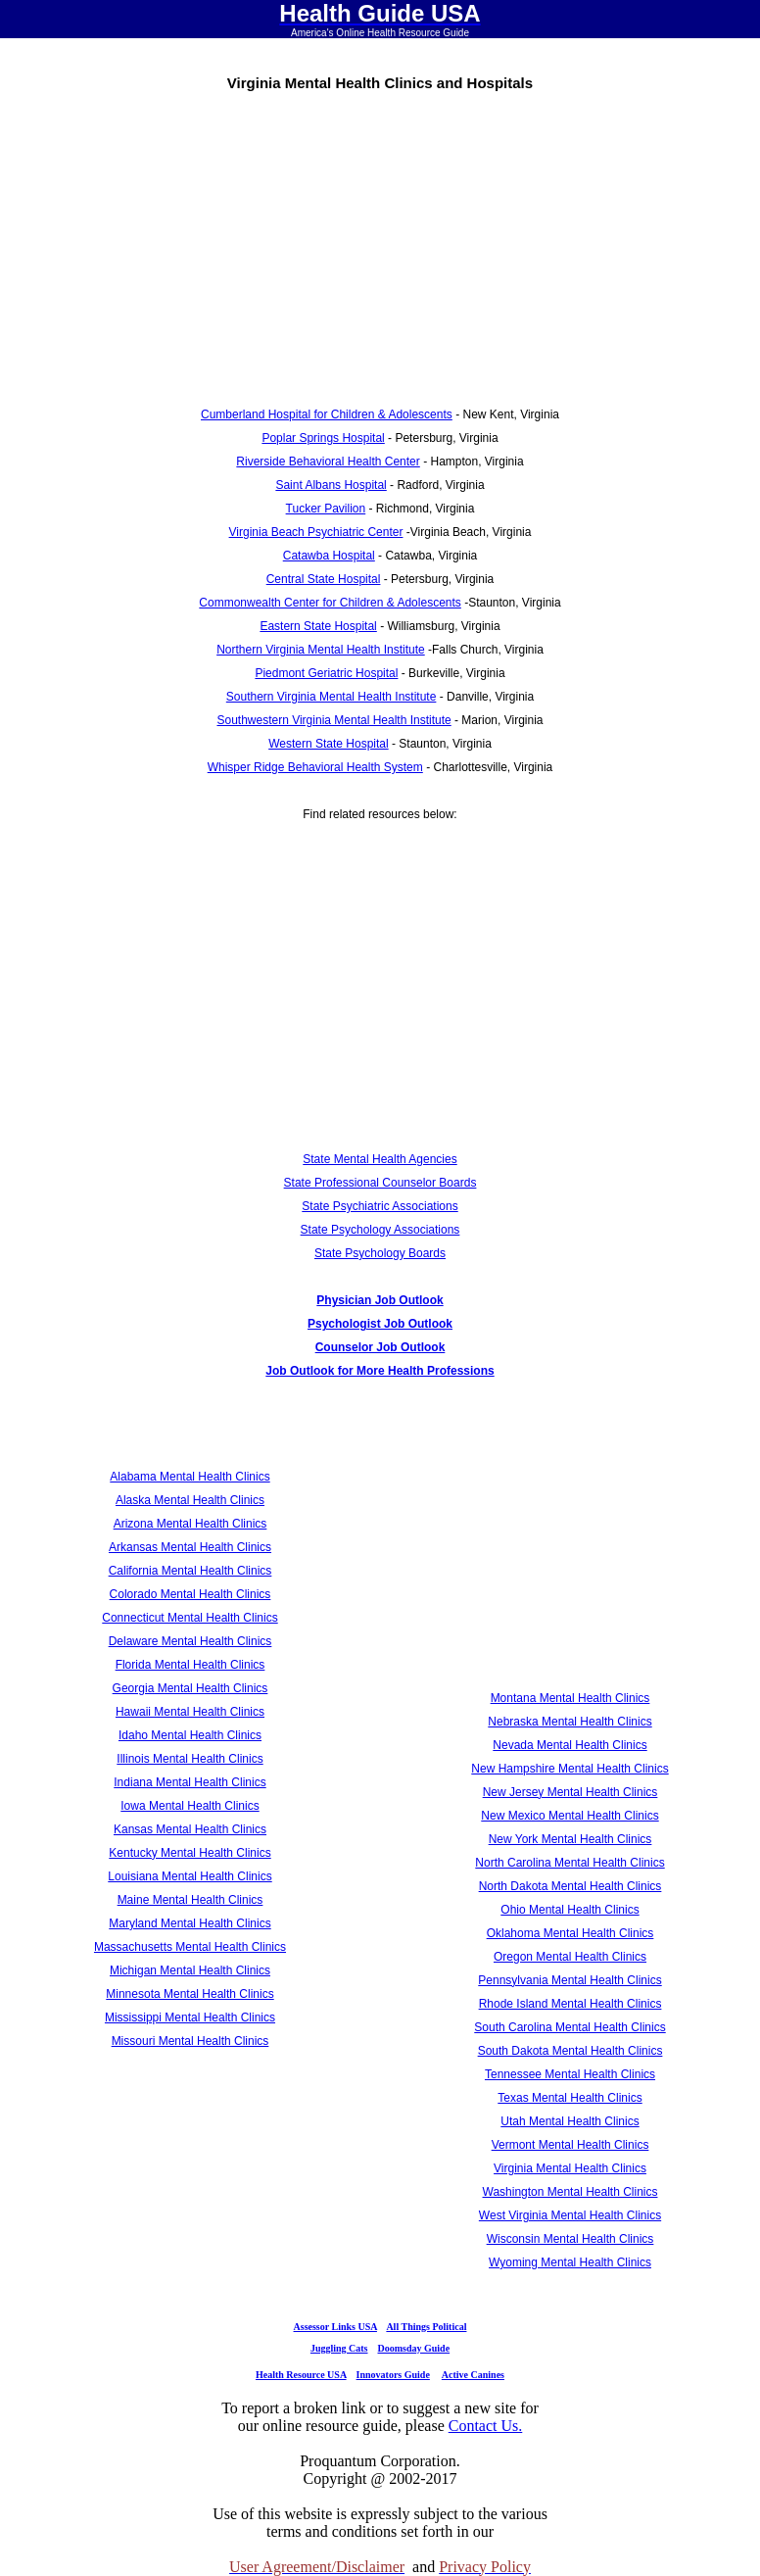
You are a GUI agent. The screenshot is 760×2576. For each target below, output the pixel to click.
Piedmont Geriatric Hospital (326, 673)
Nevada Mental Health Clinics (569, 1745)
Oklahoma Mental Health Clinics (570, 1933)
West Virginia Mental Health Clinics (570, 2215)
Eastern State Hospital (318, 626)
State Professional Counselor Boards (380, 1183)
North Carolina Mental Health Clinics (569, 1863)
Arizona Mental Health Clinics (190, 1524)
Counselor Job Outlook (380, 1347)
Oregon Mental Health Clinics (570, 1957)
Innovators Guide (393, 2374)
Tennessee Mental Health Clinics (570, 2074)
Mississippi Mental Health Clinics (190, 2017)
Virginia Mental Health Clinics (570, 2168)
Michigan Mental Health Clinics (190, 1970)
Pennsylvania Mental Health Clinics (569, 1980)
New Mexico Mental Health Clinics (569, 1816)
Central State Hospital (323, 579)
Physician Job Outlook (379, 1300)
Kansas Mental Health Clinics (190, 1829)
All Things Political (426, 2326)
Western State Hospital (328, 744)
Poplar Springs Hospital (322, 438)
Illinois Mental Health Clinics (189, 1759)
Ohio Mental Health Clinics (569, 1910)
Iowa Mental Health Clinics (189, 1806)
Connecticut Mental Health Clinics (189, 1618)
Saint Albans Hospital (330, 485)
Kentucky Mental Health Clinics (189, 1853)
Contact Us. (486, 2425)
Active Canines (473, 2374)
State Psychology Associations (380, 1230)
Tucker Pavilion (326, 508)
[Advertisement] (380, 242)
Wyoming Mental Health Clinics (570, 2262)
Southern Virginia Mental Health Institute (331, 697)
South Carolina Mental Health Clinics (569, 2027)
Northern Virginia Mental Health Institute (320, 649)
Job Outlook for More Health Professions (379, 1371)
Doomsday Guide (414, 2348)
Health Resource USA (301, 2374)
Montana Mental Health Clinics (570, 1698)
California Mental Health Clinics (190, 1571)
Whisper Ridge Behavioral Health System (315, 767)
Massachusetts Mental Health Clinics (190, 1947)
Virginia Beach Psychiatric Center (316, 532)
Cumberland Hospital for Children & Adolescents (326, 414)
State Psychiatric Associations (379, 1206)
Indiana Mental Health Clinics (189, 1782)
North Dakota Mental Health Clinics (570, 1886)
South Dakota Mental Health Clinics (570, 2051)
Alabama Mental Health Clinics (189, 1476)
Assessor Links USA (335, 2326)
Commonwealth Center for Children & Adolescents (329, 602)
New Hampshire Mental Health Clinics (569, 1768)
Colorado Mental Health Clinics (190, 1594)
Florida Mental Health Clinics (190, 1665)
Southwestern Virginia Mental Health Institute (333, 720)
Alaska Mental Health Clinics (190, 1500)
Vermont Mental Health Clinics (570, 2145)
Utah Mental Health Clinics (569, 2121)
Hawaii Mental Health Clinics (190, 1712)
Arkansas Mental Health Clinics (190, 1547)
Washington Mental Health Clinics (570, 2192)
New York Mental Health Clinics (570, 1839)
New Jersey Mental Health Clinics (570, 1792)
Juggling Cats (339, 2348)
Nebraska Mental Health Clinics (569, 1721)
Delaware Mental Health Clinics (190, 1641)
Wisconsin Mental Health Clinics (570, 2239)
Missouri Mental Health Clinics (190, 2041)
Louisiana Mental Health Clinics (189, 1876)
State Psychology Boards (380, 1253)
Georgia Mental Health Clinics (190, 1688)
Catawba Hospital (329, 555)
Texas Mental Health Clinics (569, 2098)
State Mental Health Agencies (379, 1159)
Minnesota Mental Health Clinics (189, 1994)
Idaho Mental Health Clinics (190, 1735)
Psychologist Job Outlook (380, 1324)
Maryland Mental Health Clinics (189, 1923)
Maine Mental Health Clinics (190, 1900)
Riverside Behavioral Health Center (327, 461)
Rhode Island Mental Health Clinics (570, 2004)
